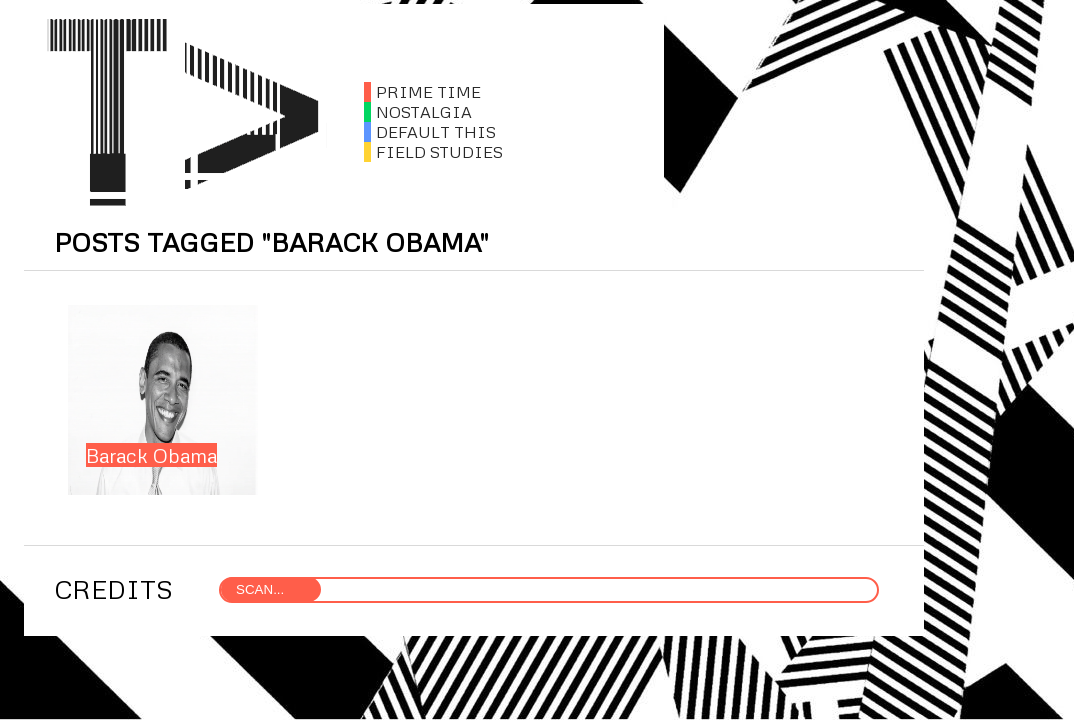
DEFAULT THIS (430, 132)
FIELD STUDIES (433, 152)
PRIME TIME (422, 92)
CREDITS (113, 589)
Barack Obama (151, 455)
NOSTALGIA (418, 112)
